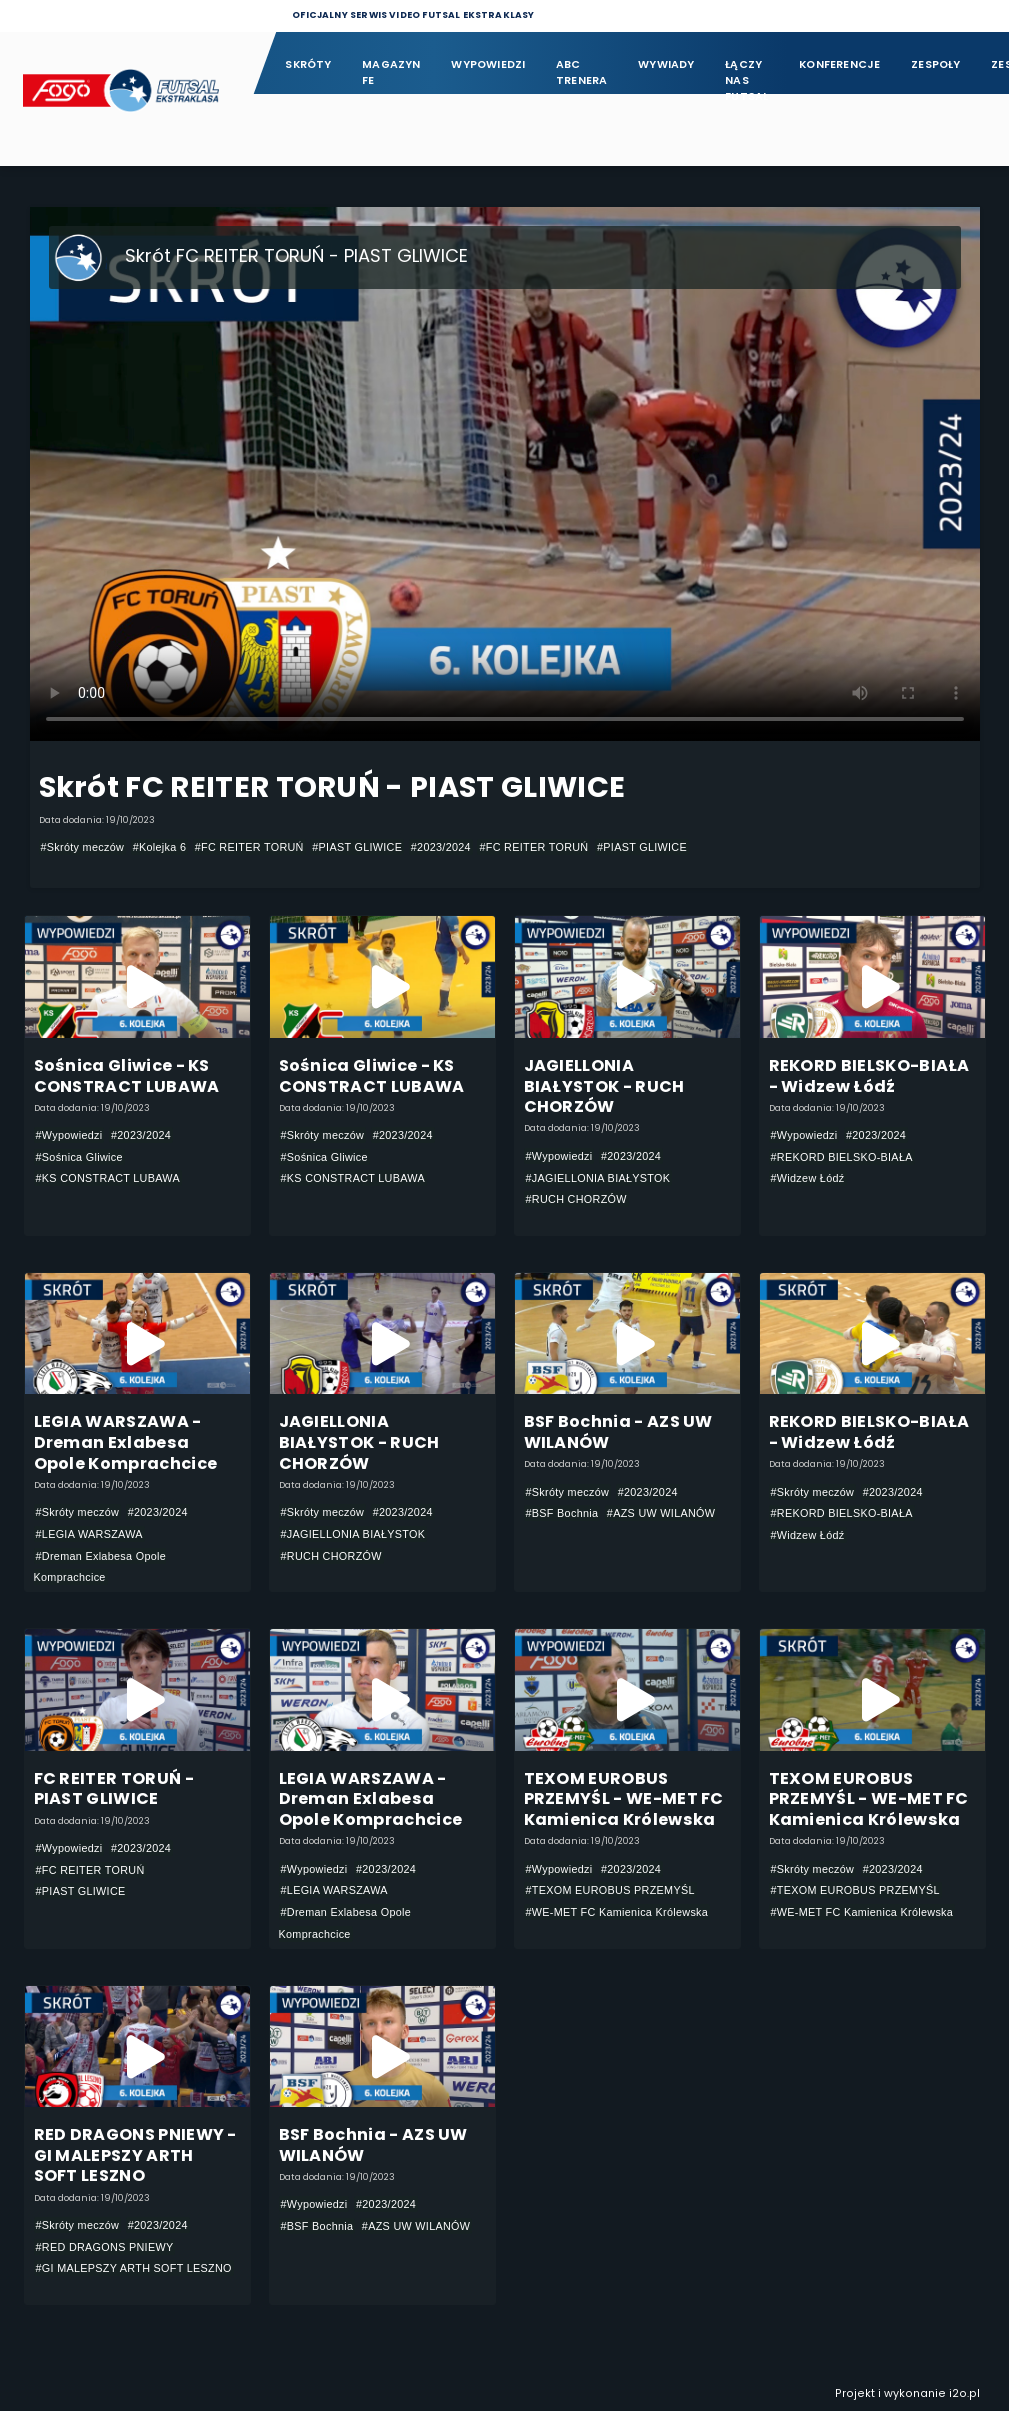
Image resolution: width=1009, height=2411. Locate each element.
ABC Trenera (582, 72)
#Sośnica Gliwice (79, 1157)
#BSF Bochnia (562, 1513)
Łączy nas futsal (746, 73)
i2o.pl (964, 2393)
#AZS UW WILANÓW (661, 1513)
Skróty (308, 64)
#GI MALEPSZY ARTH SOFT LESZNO (134, 2268)
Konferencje (839, 64)
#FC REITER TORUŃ (249, 847)
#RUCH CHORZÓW (576, 1199)
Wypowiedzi (488, 64)
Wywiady (666, 64)
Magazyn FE (391, 72)
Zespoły (936, 64)
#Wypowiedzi (69, 1135)
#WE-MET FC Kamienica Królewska (617, 1912)
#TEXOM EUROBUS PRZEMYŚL (610, 1890)
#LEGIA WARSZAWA (89, 1534)
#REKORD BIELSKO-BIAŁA (842, 1157)
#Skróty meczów (83, 847)
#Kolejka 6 (160, 847)
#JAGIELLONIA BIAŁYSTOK (598, 1178)
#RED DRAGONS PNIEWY (105, 2247)
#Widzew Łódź (808, 1178)
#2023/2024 (441, 847)
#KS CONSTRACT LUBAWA (108, 1178)
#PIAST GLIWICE (357, 847)
